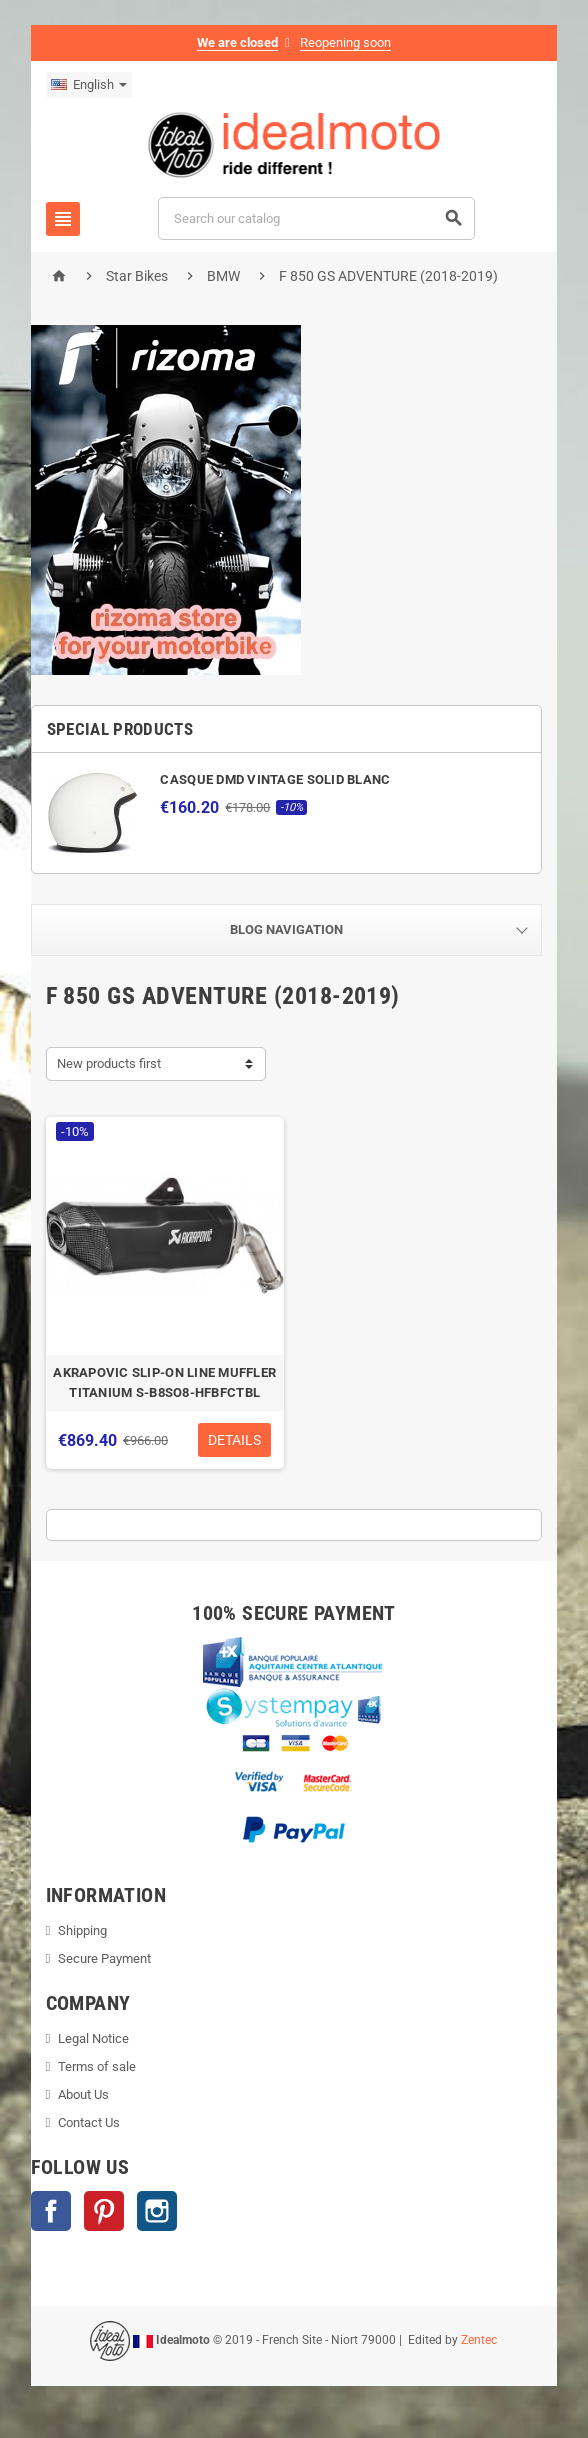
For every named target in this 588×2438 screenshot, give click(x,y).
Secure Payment (103, 1960)
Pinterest (102, 2213)
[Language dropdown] (87, 85)
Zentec (480, 2342)
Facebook (49, 2213)
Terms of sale (96, 2068)
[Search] (316, 218)
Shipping (81, 1932)
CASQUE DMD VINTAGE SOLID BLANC (274, 779)
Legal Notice (92, 2040)
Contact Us (88, 2124)
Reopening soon (345, 42)
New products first (107, 1063)
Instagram (155, 2213)
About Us (82, 2096)
